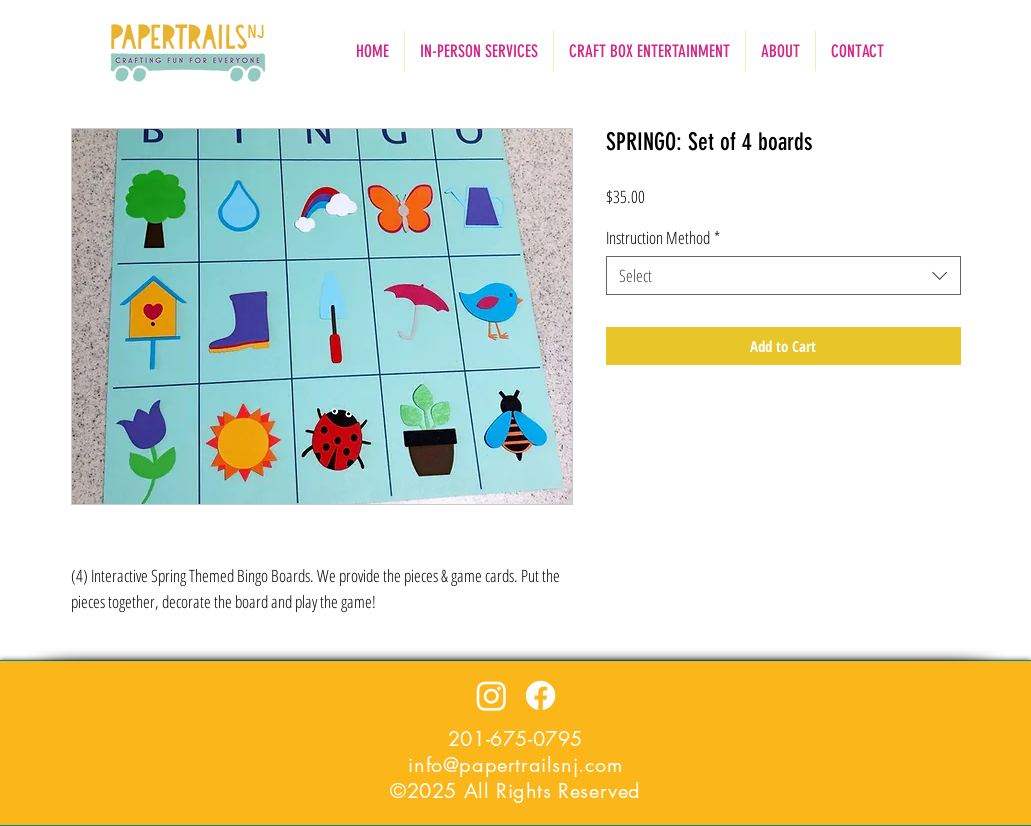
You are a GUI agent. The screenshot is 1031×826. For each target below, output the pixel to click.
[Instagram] (491, 695)
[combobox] (783, 275)
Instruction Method (663, 237)
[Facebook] (540, 695)
